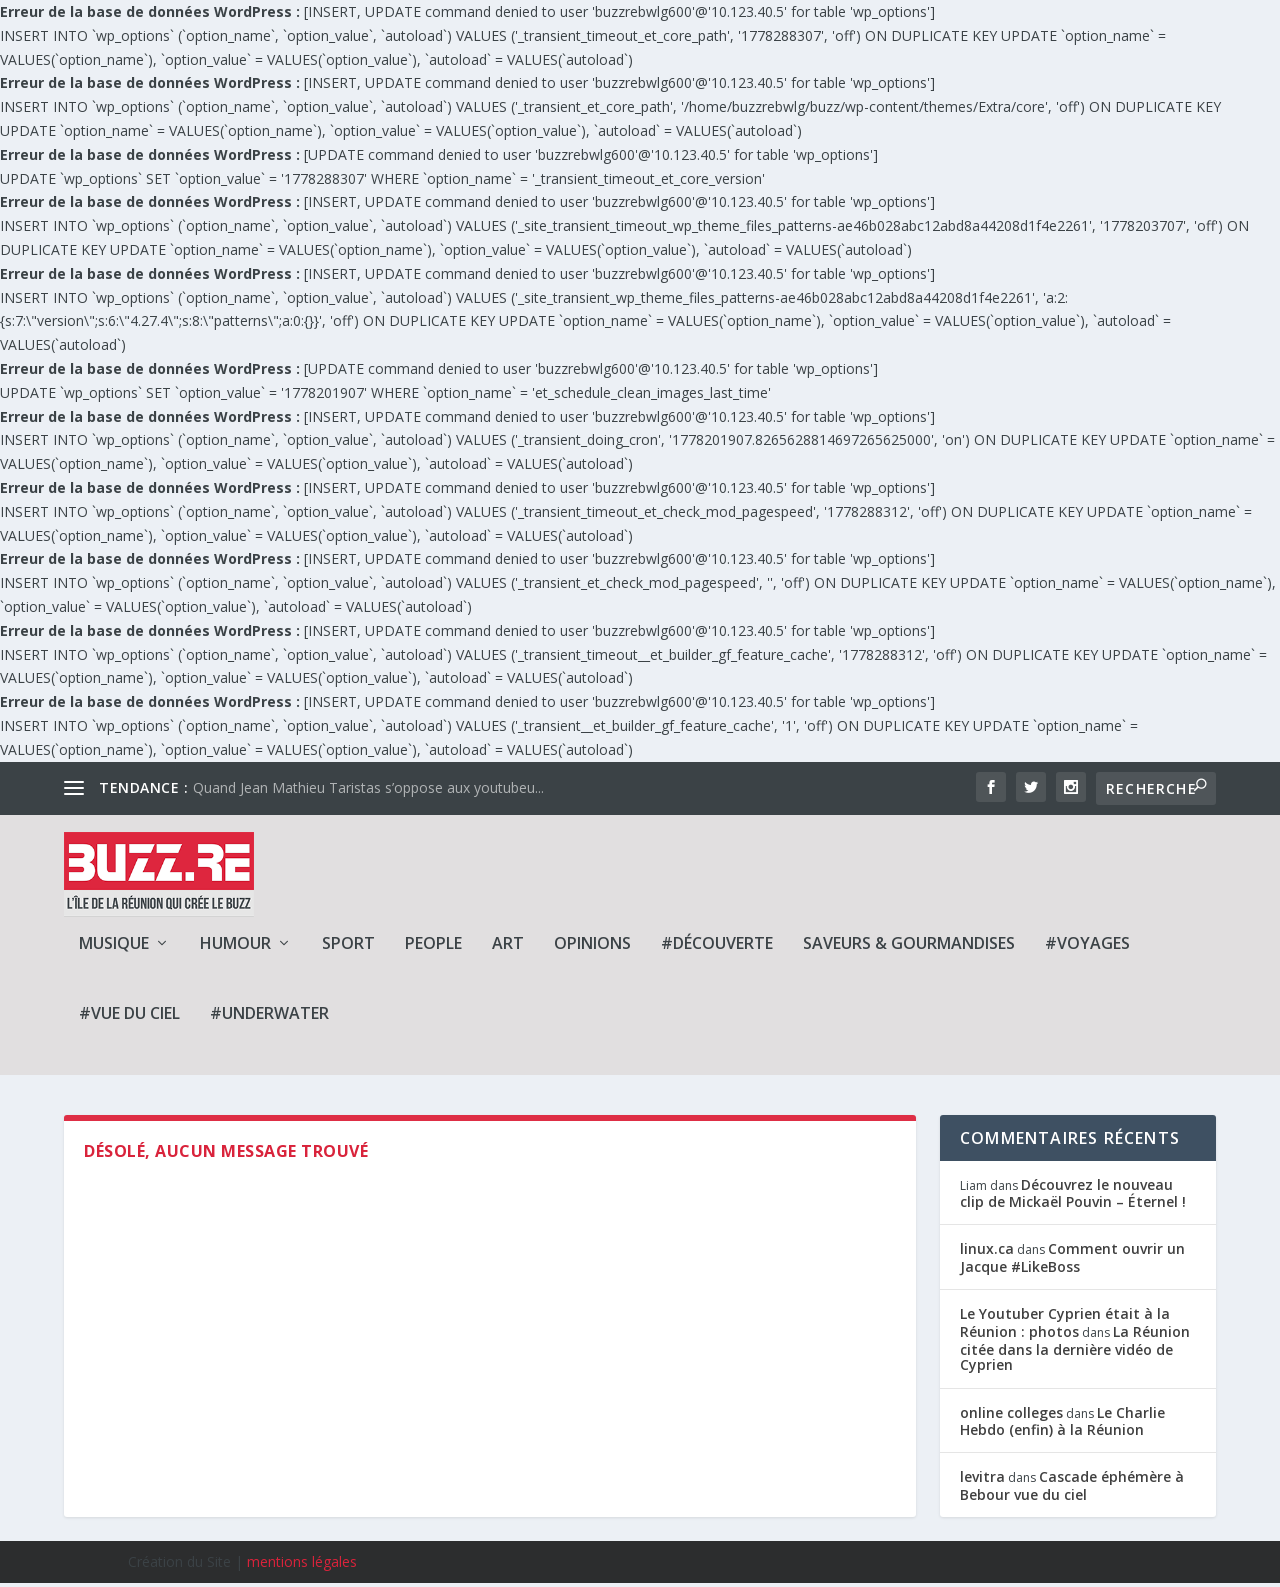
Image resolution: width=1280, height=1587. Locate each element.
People (433, 947)
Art (508, 947)
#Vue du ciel (129, 1017)
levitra (982, 1480)
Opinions (592, 947)
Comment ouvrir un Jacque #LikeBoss (1072, 1261)
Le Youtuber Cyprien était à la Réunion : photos (1065, 1326)
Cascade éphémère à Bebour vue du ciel (1072, 1489)
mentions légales (302, 1565)
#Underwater (269, 1017)
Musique (114, 947)
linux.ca (987, 1252)
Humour (235, 947)
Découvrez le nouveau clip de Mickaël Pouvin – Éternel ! (1073, 1196)
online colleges (1011, 1416)
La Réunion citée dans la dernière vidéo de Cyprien (1075, 1352)
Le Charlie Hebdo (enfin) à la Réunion (1062, 1425)
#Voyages (1087, 947)
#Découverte (717, 947)
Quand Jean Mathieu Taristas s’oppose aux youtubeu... (368, 787)
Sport (348, 947)
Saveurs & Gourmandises (909, 947)
